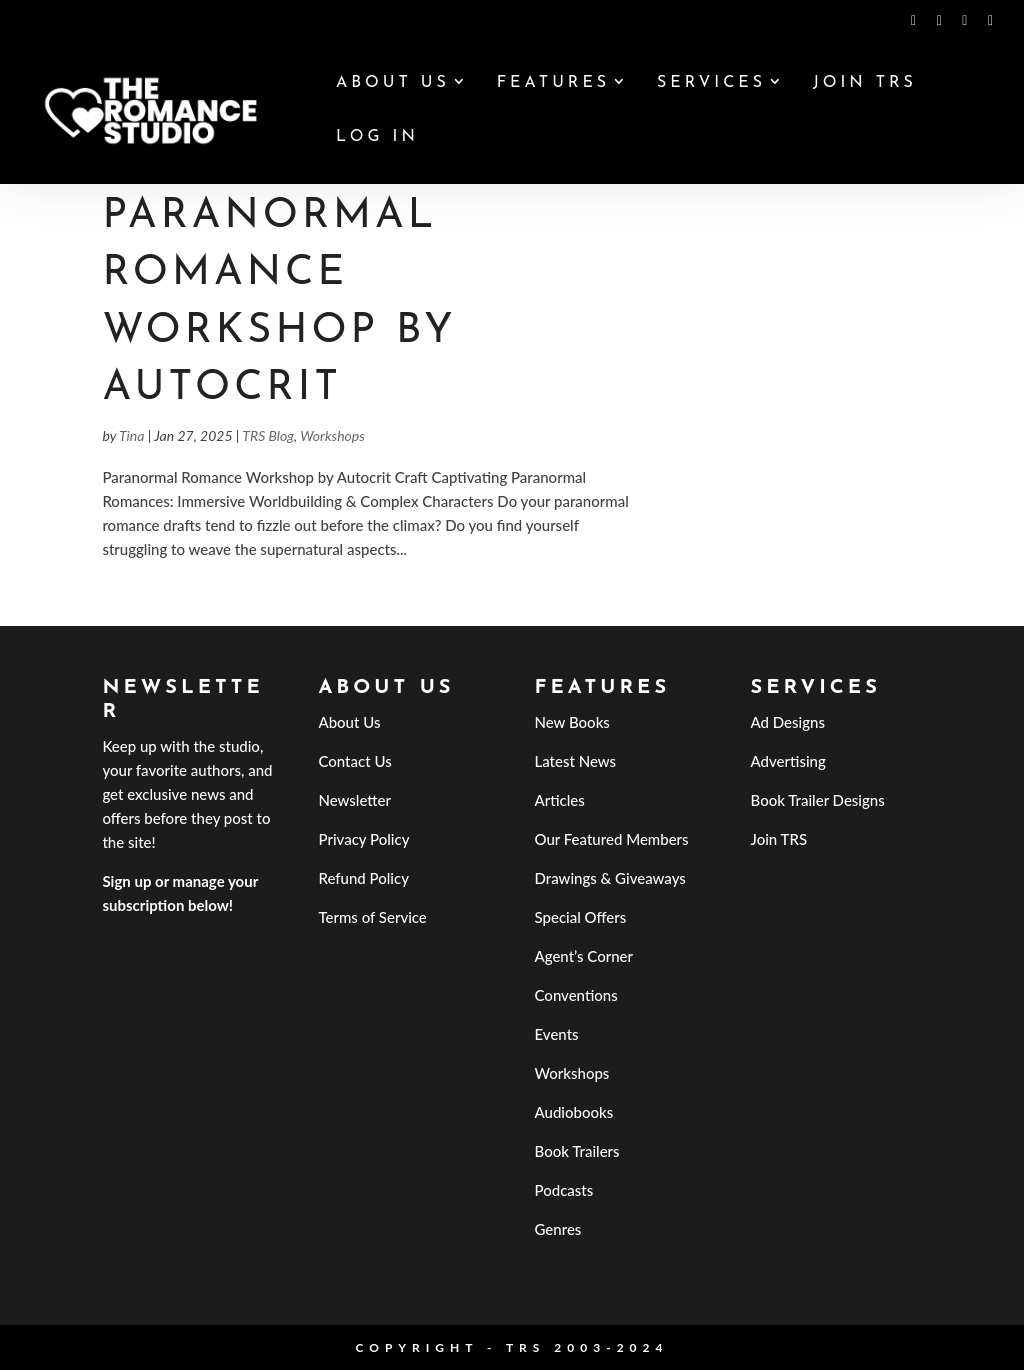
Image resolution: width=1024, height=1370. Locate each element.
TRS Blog (268, 435)
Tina (131, 435)
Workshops (332, 435)
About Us (393, 83)
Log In (377, 137)
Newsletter (354, 800)
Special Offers (581, 917)
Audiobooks (574, 1112)
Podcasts (564, 1190)
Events (557, 1034)
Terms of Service (372, 917)
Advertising (788, 761)
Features (553, 83)
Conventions (576, 995)
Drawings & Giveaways (610, 878)
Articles (560, 800)
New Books (572, 722)
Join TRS (865, 83)
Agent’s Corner (584, 956)
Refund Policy (363, 878)
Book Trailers (577, 1151)
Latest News (576, 761)
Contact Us (354, 761)
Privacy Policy (363, 839)
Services (711, 83)
